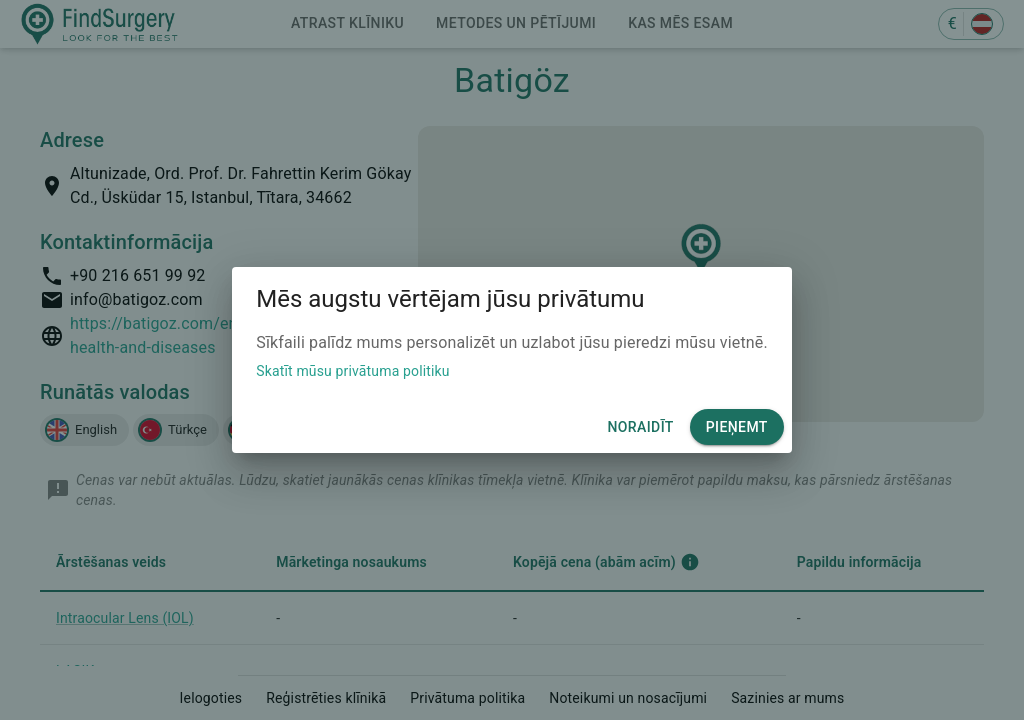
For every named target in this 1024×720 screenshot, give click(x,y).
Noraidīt (640, 427)
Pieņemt (737, 427)
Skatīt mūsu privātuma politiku (352, 371)
